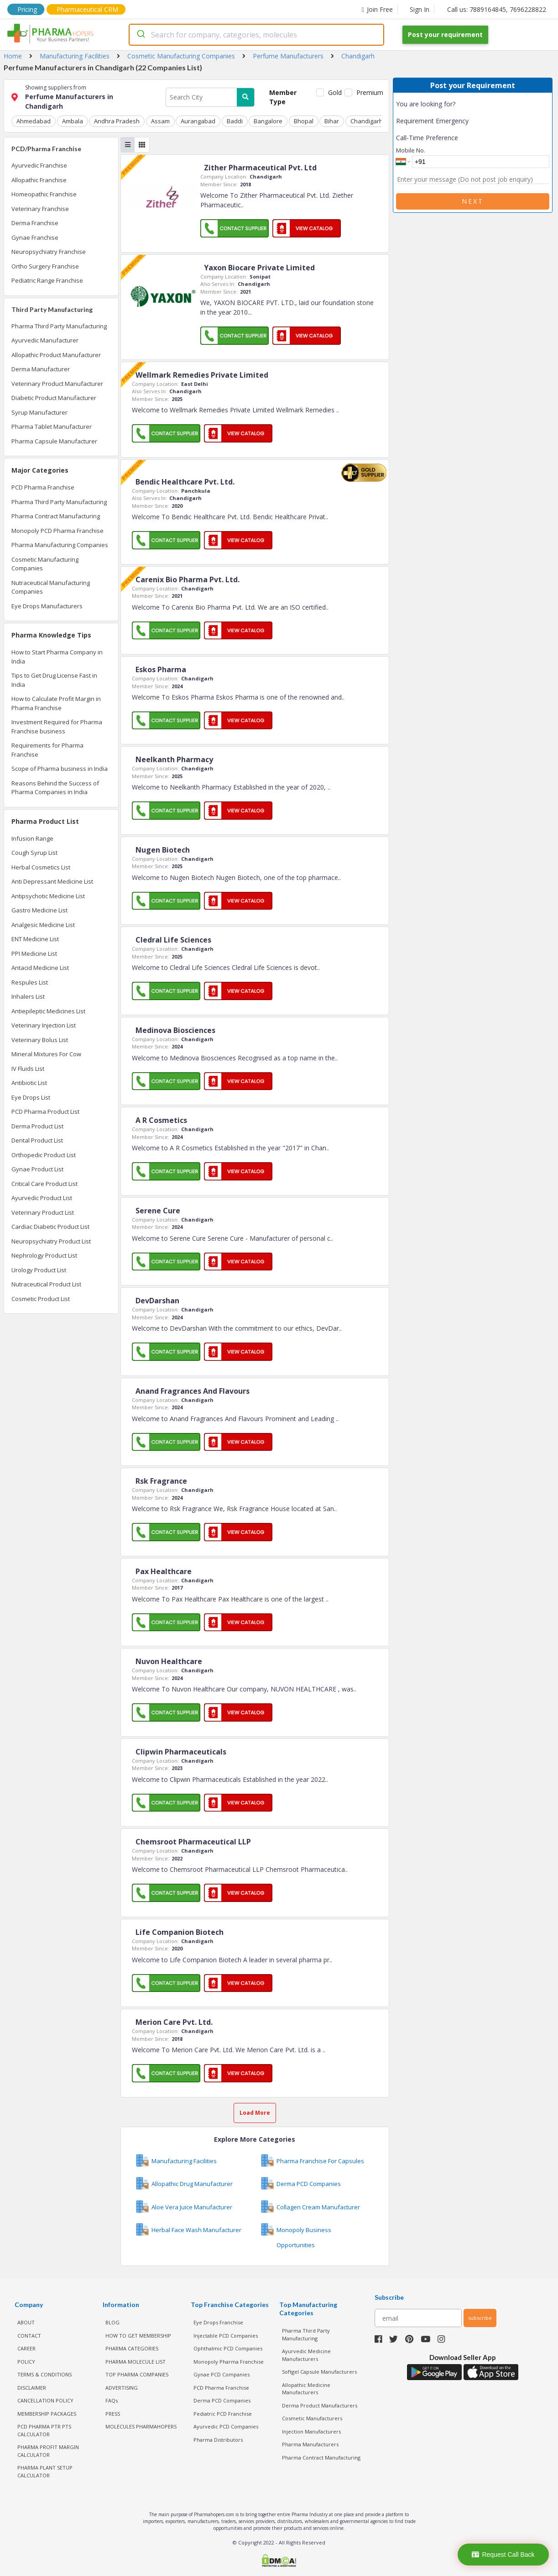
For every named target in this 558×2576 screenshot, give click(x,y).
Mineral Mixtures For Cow (46, 1054)
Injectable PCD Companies (225, 2335)
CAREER (26, 2348)
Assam (159, 121)
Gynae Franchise (34, 237)
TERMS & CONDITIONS (44, 2374)
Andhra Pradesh (116, 121)
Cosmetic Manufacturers (312, 2418)
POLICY (26, 2361)
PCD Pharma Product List (45, 1111)
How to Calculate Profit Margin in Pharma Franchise (56, 703)
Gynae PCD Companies (221, 2374)
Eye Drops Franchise (218, 2322)
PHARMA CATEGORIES (131, 2348)
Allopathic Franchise (39, 180)
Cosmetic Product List (40, 1299)
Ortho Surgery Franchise (45, 266)
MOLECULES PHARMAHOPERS (141, 2426)
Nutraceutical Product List (46, 1284)
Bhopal (302, 121)
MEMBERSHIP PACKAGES (46, 2413)
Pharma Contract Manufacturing (55, 516)
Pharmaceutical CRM (87, 9)
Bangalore (266, 121)
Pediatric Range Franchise (47, 280)
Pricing (27, 9)
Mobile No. (410, 150)
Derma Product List (37, 1126)
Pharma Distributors (218, 2439)
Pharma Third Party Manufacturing (59, 326)
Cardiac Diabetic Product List (50, 1226)
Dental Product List (37, 1140)
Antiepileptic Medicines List (48, 1011)
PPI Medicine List (34, 953)
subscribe (480, 2317)
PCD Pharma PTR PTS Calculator (44, 2430)
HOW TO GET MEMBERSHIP (138, 2335)
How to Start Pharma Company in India (57, 656)
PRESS (112, 2413)
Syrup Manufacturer (39, 412)
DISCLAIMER (31, 2387)
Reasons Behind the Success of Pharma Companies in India (55, 787)
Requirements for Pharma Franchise (47, 750)
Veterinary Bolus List (39, 1040)
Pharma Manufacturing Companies (59, 545)
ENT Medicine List (35, 939)
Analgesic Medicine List (43, 925)
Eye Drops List (30, 1097)
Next (473, 201)
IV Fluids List (27, 1068)
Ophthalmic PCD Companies (227, 2348)
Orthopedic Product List (43, 1155)
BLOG (112, 2322)
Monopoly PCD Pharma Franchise (57, 531)
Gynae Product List (37, 1169)
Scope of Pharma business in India (59, 768)
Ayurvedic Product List (41, 1198)
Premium (368, 92)
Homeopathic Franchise (44, 194)
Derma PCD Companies (221, 2400)
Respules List (29, 982)
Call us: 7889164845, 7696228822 (496, 9)
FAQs (111, 2400)
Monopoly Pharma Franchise (228, 2361)
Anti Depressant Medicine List (52, 881)
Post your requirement (445, 34)
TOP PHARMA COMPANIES (136, 2374)
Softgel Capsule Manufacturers (319, 2371)
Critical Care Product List (44, 1184)
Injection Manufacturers (311, 2431)
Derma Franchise (34, 223)
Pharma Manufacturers (310, 2444)
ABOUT (26, 2322)
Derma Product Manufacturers (319, 2405)
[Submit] (140, 35)
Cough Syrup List (34, 852)
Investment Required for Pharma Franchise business (56, 726)
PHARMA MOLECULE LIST (135, 2361)
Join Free (377, 9)
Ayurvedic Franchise (39, 165)
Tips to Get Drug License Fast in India (54, 680)
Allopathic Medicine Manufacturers (306, 2388)
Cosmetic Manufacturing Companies (44, 564)
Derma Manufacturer (40, 369)
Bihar (330, 121)
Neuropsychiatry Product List (51, 1241)
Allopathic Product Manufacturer (56, 355)
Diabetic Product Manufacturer (53, 398)
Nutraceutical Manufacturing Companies (50, 587)
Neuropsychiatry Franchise (48, 252)
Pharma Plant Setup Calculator (45, 2471)
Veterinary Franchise (40, 209)
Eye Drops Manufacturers (47, 606)
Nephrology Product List (44, 1255)
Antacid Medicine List (40, 968)
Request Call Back (503, 2554)
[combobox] (256, 35)
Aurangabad (197, 121)
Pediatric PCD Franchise (222, 2413)
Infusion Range (32, 838)
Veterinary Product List (42, 1212)
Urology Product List (38, 1270)
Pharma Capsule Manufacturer (54, 441)
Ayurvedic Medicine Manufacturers (306, 2355)
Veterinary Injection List (43, 1025)
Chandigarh (364, 121)
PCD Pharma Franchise (42, 487)
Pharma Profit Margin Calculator (48, 2451)
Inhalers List (28, 996)
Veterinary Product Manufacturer (57, 383)
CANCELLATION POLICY (45, 2400)
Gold (334, 92)
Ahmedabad (33, 121)
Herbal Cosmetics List (40, 867)
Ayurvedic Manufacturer (44, 340)
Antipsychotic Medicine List (48, 896)
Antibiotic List (29, 1083)
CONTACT (29, 2335)
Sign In (419, 9)
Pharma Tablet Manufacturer (51, 426)
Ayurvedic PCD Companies (225, 2426)
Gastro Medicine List (39, 910)
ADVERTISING (121, 2387)
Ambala (72, 121)
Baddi (233, 121)
